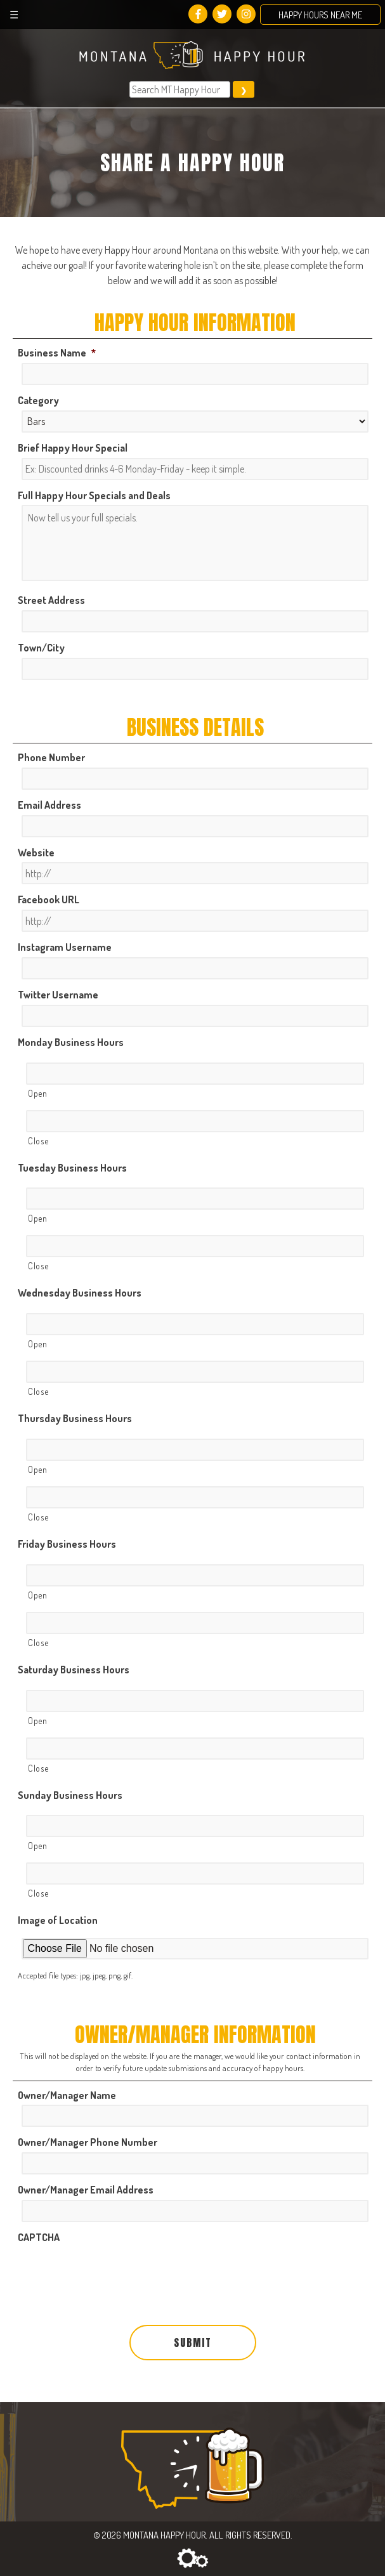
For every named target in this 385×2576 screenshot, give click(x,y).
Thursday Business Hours (75, 1418)
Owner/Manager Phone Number (87, 2142)
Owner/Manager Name (67, 2095)
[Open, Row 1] (194, 1073)
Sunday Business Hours (70, 1795)
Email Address (49, 805)
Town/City (41, 647)
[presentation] (114, 2272)
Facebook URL (48, 899)
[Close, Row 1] (194, 1121)
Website (36, 852)
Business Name (57, 352)
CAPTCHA (39, 2237)
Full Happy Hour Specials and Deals (94, 495)
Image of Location (58, 1920)
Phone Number (51, 757)
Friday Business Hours (67, 1544)
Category (38, 400)
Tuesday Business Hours (72, 1167)
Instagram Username (65, 947)
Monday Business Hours (71, 1042)
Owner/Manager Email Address (85, 2189)
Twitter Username (58, 994)
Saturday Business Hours (73, 1669)
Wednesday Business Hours (79, 1292)
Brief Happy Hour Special (72, 447)
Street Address (51, 600)
